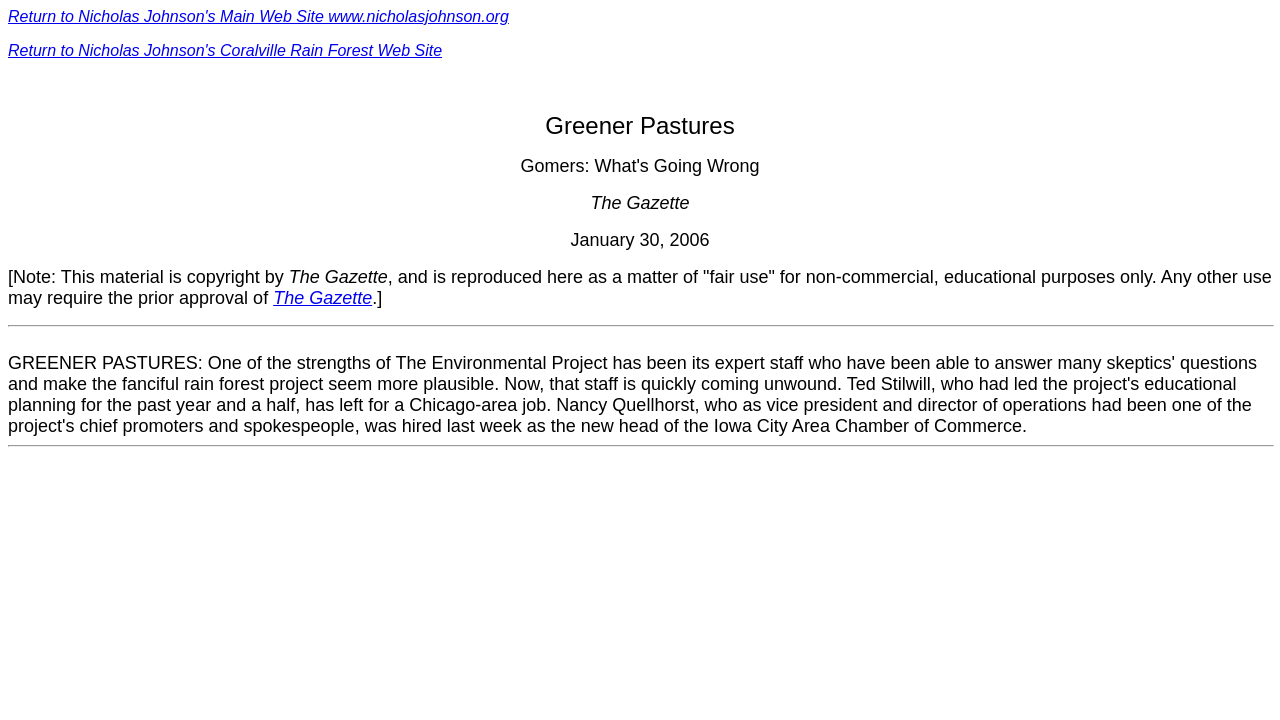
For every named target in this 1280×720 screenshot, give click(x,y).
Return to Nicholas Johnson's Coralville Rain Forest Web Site (225, 50)
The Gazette (322, 298)
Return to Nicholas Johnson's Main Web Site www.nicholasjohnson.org (258, 16)
